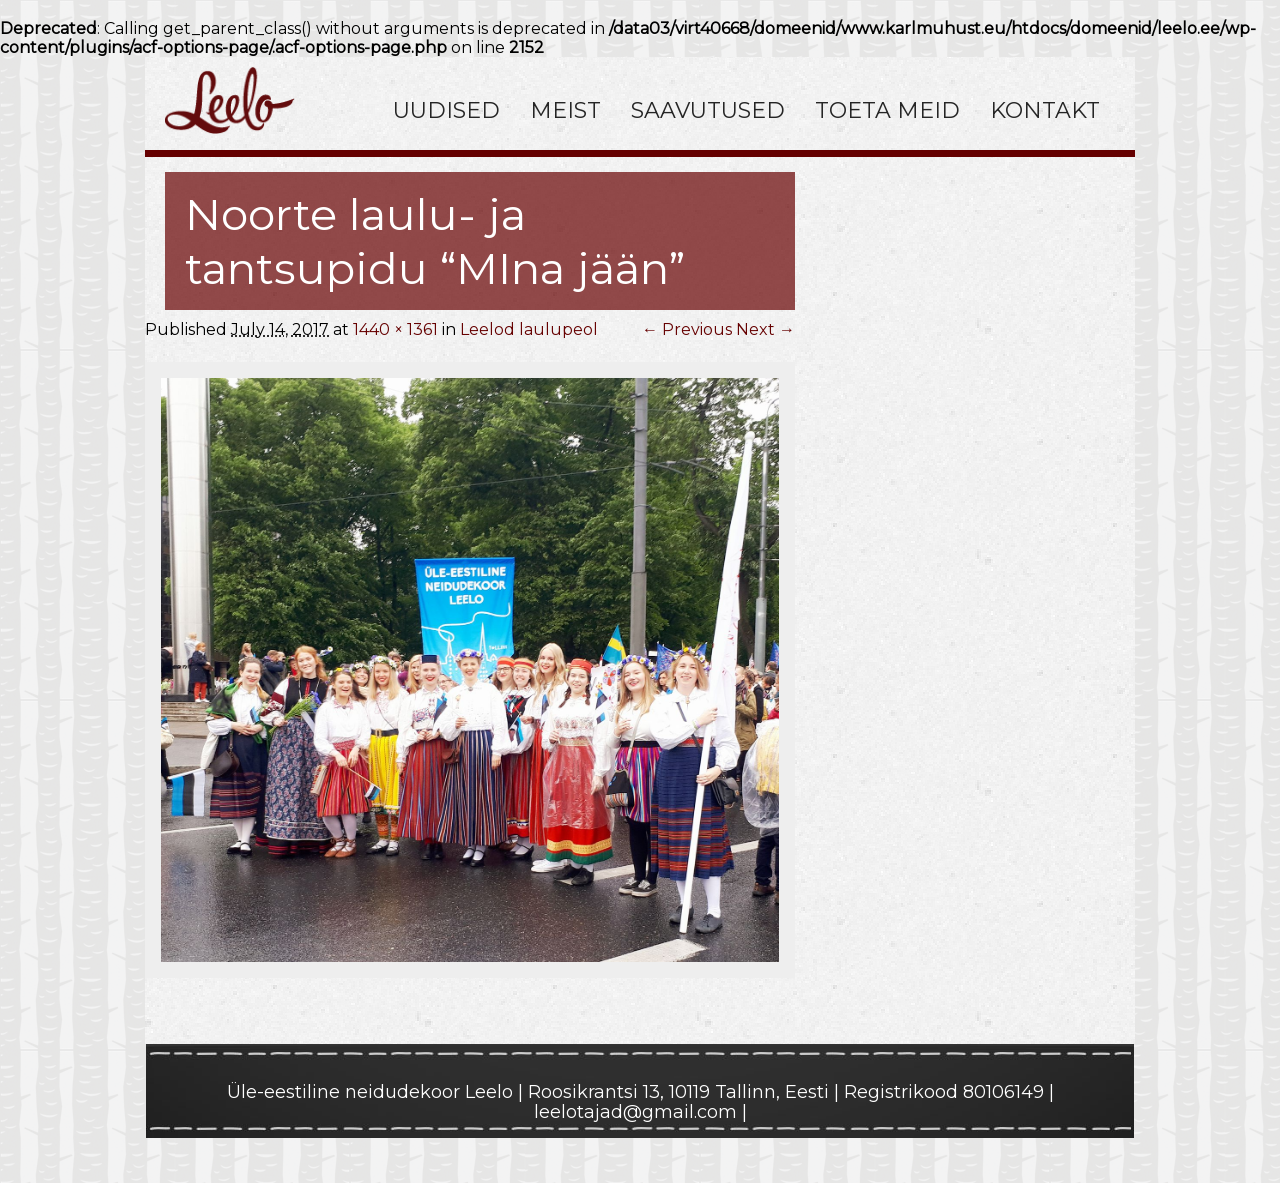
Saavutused (708, 110)
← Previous (687, 329)
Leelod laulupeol (529, 329)
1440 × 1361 (395, 329)
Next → (765, 329)
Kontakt (1045, 110)
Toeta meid (887, 110)
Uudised (446, 110)
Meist (565, 110)
